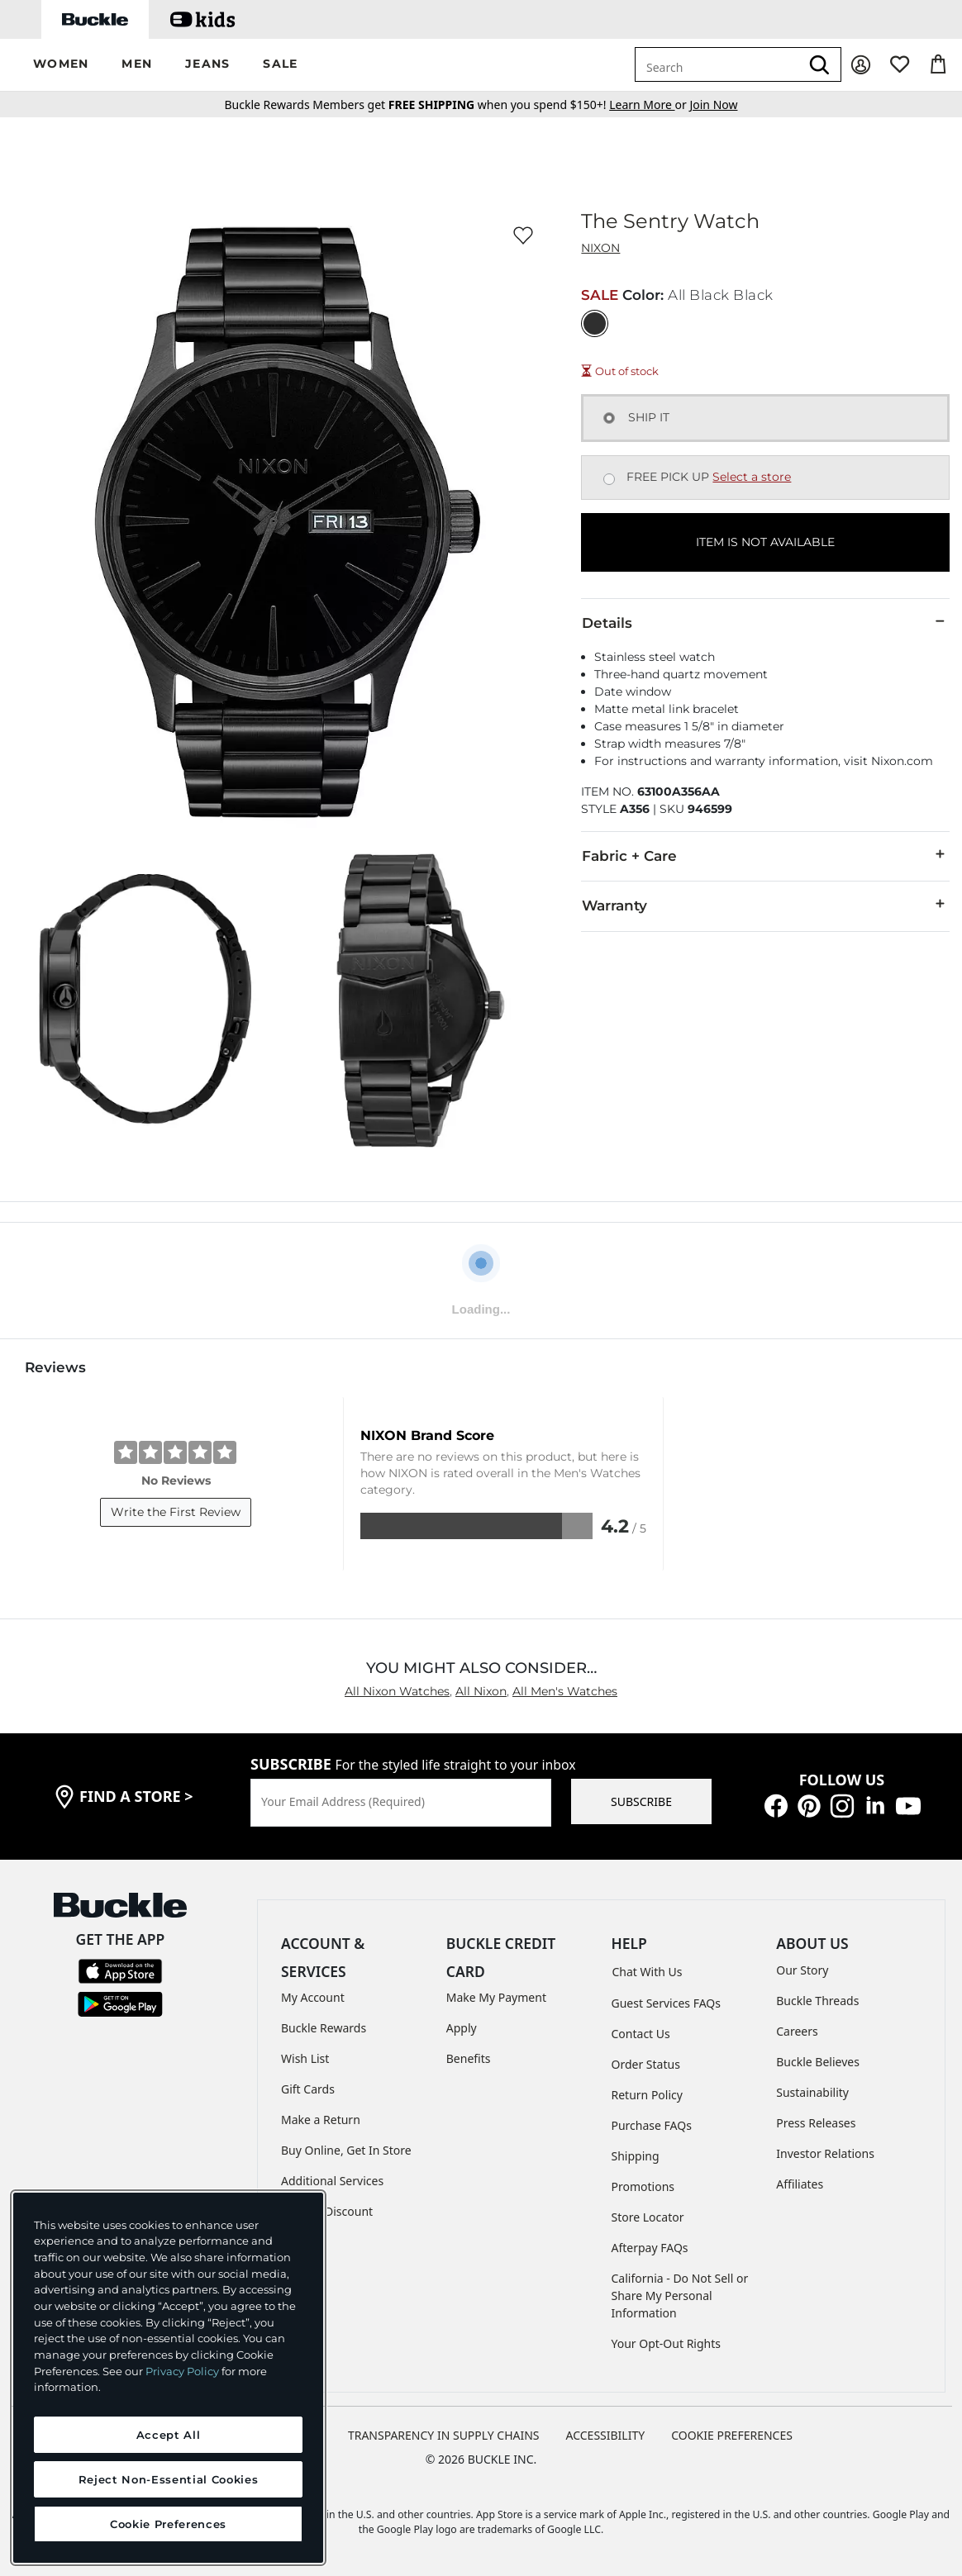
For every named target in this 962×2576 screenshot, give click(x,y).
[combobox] (717, 64)
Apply (461, 2028)
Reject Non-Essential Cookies (168, 2479)
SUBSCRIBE (641, 1801)
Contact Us (641, 2033)
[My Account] (860, 65)
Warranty (765, 905)
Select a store (751, 476)
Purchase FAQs (652, 2125)
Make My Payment (496, 1997)
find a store (136, 1796)
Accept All (168, 2434)
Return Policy (647, 2095)
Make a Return (320, 2119)
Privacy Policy (182, 2371)
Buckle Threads (817, 2000)
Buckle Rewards (323, 2028)
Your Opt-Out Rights (667, 2343)
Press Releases (815, 2123)
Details (765, 622)
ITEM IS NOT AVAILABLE (765, 542)
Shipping (636, 2156)
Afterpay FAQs (650, 2247)
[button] (61, 65)
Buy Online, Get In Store (346, 2150)
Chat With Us (647, 1972)
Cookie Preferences (732, 2435)
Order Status (646, 2064)
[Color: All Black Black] (594, 323)
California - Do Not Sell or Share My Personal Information (680, 2295)
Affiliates (799, 2184)
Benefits (468, 2058)
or (649, 104)
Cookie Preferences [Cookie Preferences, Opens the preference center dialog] (168, 2524)
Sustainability (812, 2092)
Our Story (802, 1970)
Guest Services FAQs (666, 2003)
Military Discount (327, 2211)
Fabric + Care (765, 855)
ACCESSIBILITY (605, 2435)
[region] (168, 2378)
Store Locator (648, 2217)
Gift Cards (308, 2089)
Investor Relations (825, 2153)
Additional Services (332, 2181)
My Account (313, 1997)
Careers (796, 2031)
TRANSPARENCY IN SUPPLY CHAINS (444, 2435)
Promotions (643, 2186)
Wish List (305, 2058)
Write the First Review (175, 1511)
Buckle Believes (818, 2062)
